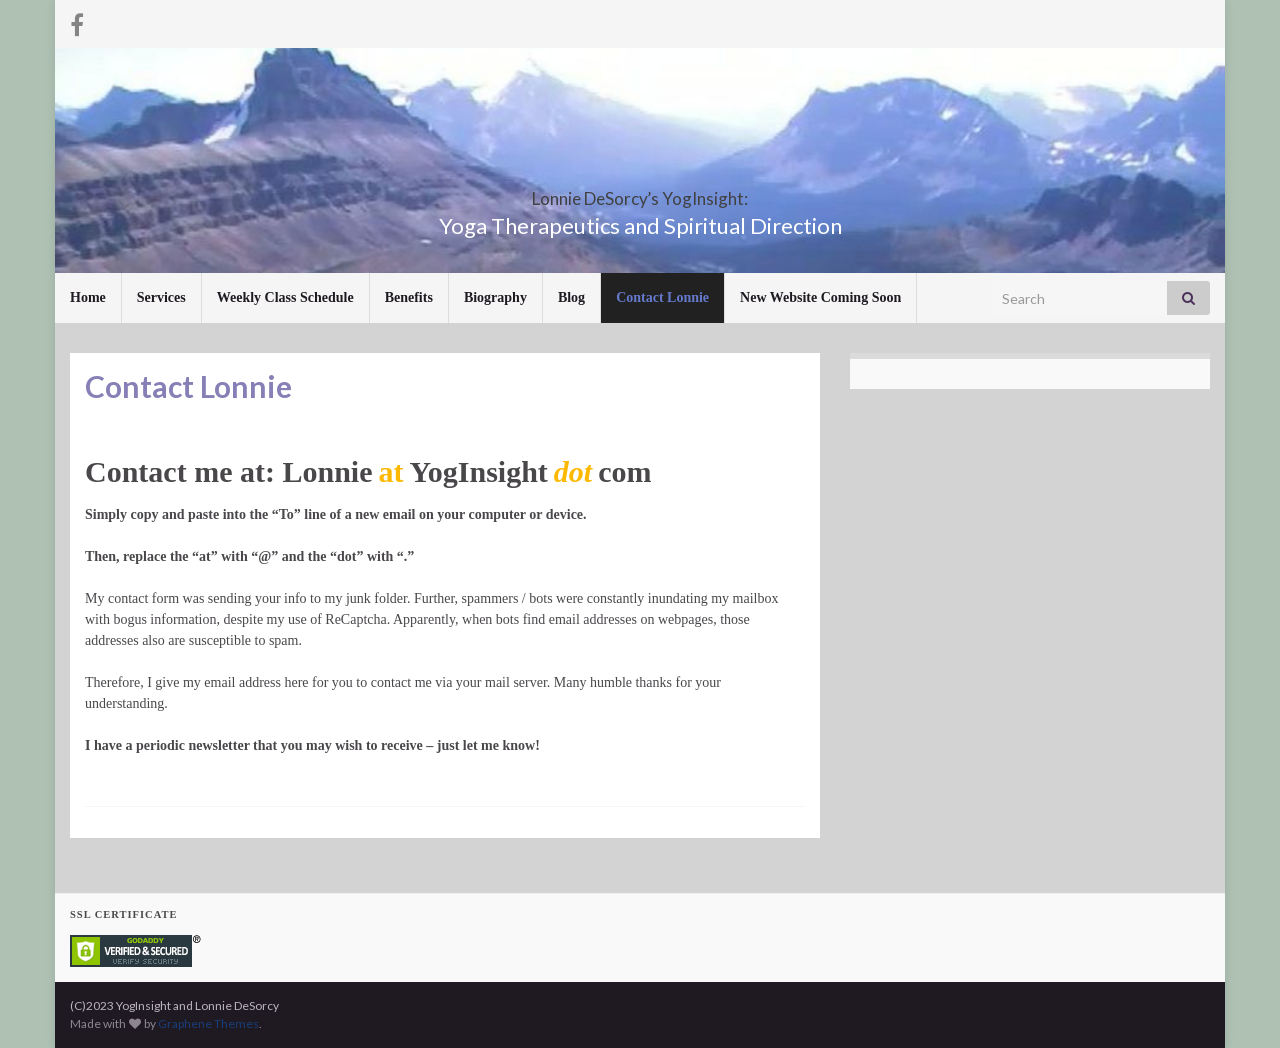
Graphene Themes (208, 1023)
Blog (571, 297)
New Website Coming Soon (820, 297)
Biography (495, 297)
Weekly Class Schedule (285, 297)
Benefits (409, 297)
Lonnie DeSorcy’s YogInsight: (640, 192)
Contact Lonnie (662, 297)
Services (161, 297)
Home (88, 297)
